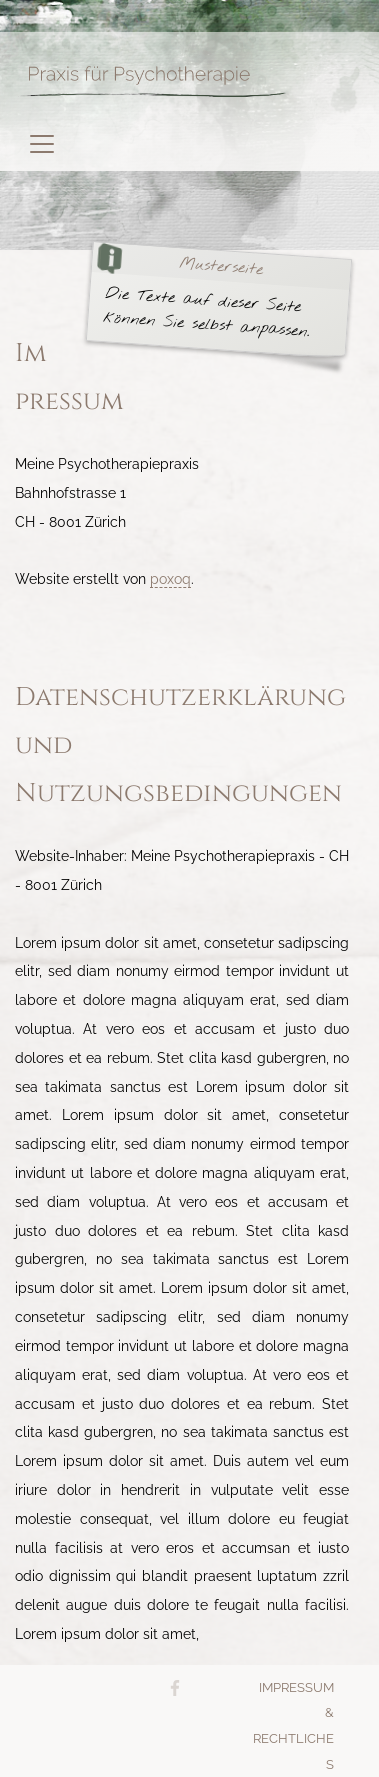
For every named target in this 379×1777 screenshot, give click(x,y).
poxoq (170, 578)
